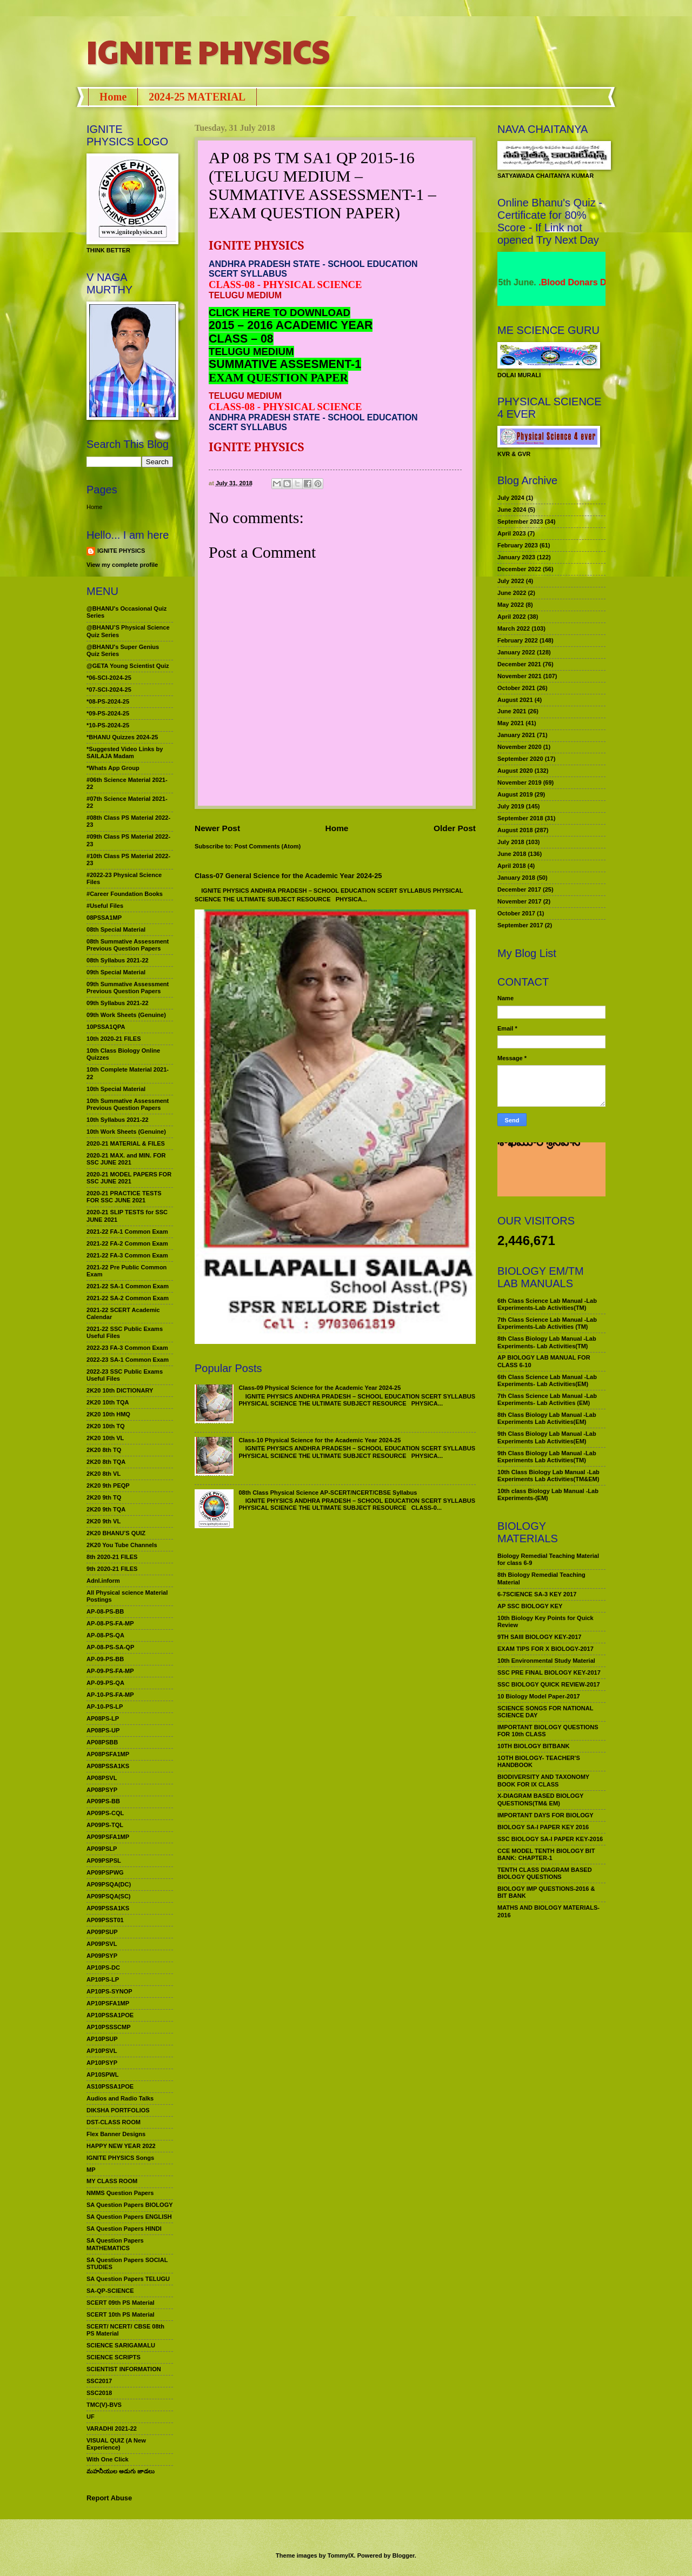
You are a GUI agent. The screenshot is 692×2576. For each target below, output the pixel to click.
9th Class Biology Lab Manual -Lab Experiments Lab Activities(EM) (546, 1437)
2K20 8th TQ (103, 1450)
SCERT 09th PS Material (120, 2302)
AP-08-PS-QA (105, 1635)
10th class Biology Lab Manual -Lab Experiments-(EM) (547, 1494)
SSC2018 (99, 2393)
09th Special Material (115, 972)
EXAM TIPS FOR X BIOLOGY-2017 (545, 1648)
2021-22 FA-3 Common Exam (127, 1255)
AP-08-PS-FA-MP (110, 1623)
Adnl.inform (103, 1580)
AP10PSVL (101, 2051)
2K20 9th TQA (105, 1509)
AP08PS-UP (102, 1730)
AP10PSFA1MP (107, 2003)
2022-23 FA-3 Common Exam (127, 1347)
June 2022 (511, 593)
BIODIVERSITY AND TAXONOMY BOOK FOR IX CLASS (543, 1780)
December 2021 (519, 664)
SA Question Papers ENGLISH (129, 2216)
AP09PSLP (101, 1848)
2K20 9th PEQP (108, 1485)
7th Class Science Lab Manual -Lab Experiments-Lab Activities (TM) (547, 1323)
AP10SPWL (102, 2074)
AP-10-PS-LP (104, 1706)
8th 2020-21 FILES (111, 1557)
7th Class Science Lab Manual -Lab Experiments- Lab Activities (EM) (547, 1399)
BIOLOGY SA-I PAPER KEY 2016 (543, 1827)
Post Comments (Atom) (268, 846)
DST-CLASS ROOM (113, 2122)
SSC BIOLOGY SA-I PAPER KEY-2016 (550, 1839)
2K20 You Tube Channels (121, 1545)
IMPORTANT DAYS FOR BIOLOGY (545, 1815)
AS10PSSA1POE (110, 2086)
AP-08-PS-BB (105, 1611)
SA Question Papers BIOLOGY (129, 2205)
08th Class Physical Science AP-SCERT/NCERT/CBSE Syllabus (327, 1492)
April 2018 (511, 865)
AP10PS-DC (103, 1967)
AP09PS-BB (103, 1801)
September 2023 (520, 521)
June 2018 (511, 854)
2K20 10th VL (105, 1438)
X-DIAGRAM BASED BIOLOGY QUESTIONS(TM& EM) (540, 1799)
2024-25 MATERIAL (197, 97)
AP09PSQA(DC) (108, 1884)
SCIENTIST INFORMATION (123, 2369)
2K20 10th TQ (105, 1426)
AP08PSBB (102, 1742)
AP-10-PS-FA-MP (110, 1694)
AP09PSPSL (103, 1860)
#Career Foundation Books (124, 894)
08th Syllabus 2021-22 (117, 960)
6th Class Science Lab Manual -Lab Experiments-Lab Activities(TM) (547, 1304)
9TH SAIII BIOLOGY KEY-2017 (539, 1637)
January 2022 (516, 652)
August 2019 (515, 794)
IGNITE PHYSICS (208, 50)
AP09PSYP (101, 1955)
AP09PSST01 (105, 1920)
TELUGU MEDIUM (251, 351)
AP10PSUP (102, 2039)
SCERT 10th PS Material (120, 2314)
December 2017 (519, 889)
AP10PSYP (101, 2062)
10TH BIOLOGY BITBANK (533, 1746)
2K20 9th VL (103, 1521)
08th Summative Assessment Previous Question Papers (127, 945)
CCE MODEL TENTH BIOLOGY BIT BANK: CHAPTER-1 (546, 1854)
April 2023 (511, 533)
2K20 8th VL (103, 1473)
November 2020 (519, 747)
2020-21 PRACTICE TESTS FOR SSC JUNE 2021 (124, 1196)
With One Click (107, 2459)
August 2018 (515, 830)
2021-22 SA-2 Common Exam (127, 1298)
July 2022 (510, 581)
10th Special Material (115, 1089)
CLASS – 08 (241, 338)
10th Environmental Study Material (546, 1660)
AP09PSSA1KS (107, 1908)
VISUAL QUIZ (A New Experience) (116, 2444)
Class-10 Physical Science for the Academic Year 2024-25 (319, 1440)
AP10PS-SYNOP (109, 1991)
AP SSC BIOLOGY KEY (529, 1606)
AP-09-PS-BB (105, 1659)
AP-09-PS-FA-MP (110, 1671)
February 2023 (517, 545)
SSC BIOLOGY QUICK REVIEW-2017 (548, 1684)
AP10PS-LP (102, 1979)
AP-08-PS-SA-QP (110, 1647)
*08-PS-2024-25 (107, 701)
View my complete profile (122, 564)
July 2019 (510, 806)
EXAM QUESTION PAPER (278, 377)
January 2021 (516, 735)
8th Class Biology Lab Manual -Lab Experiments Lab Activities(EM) (546, 1418)
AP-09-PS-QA (105, 1683)
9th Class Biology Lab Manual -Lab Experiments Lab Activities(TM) (546, 1456)
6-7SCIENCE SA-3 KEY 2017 (536, 1594)
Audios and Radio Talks (120, 2098)
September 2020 (520, 758)
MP (91, 2169)
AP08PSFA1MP (107, 1754)
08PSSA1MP (104, 917)
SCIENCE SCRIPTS (113, 2357)
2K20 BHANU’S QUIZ (115, 1533)
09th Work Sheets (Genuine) (126, 1015)
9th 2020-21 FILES (111, 1568)
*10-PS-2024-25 (107, 725)
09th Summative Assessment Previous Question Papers (127, 987)
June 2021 (511, 711)
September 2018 (520, 818)
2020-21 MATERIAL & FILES (125, 1143)
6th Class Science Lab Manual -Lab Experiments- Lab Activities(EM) (547, 1380)
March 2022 (513, 628)
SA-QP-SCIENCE (110, 2290)
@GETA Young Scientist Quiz (127, 666)
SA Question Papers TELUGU (128, 2279)
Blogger (403, 2555)
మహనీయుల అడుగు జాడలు (120, 2471)
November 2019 (519, 782)
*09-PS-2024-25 (107, 713)
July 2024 (510, 497)
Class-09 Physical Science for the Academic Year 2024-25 (319, 1387)
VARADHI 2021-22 (111, 2428)
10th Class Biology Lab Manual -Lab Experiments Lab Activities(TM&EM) (548, 1475)
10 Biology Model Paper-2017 (538, 1696)
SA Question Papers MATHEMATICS (115, 2244)
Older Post (455, 828)
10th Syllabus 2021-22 (117, 1119)
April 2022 (511, 616)
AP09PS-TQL (104, 1825)
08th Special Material (115, 929)
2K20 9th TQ (103, 1497)
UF (90, 2416)
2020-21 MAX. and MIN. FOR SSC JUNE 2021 (126, 1159)
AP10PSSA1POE (110, 2015)
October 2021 (516, 688)
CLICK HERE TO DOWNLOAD (279, 312)
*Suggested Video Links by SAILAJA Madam (124, 752)
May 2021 (510, 723)
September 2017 (520, 925)
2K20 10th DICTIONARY (119, 1390)
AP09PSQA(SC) (108, 1896)
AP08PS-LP (102, 1718)
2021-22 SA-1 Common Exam (127, 1286)
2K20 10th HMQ (108, 1414)
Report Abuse (109, 2498)
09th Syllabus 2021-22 (117, 1003)
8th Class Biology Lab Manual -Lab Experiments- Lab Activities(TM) (546, 1342)
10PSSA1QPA (105, 1026)
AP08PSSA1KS (107, 1766)
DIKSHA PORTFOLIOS (118, 2110)
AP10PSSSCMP (108, 2027)
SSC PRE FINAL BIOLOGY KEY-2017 (549, 1672)
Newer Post (217, 828)
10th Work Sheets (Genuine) (126, 1131)
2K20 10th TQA (107, 1402)
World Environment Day (536, 282)
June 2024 (511, 509)
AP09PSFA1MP (107, 1837)
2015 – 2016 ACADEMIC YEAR (290, 325)
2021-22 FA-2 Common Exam (127, 1243)
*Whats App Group (112, 768)
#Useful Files (104, 905)
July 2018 (510, 842)
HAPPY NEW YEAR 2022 (121, 2146)
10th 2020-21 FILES (113, 1038)
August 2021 (515, 700)
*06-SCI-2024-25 (108, 677)
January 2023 (516, 557)
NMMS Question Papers (120, 2193)
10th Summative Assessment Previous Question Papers (127, 1104)
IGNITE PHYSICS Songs (120, 2158)
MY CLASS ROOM (111, 2181)
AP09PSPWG (105, 1872)
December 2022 (519, 569)
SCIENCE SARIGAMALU (120, 2345)
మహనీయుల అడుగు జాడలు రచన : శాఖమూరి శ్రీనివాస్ (544, 1159)
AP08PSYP (101, 1790)
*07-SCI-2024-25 (108, 689)
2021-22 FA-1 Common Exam (127, 1231)
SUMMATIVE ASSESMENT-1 (285, 364)
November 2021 (519, 676)
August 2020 (515, 770)
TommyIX (341, 2555)
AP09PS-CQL (105, 1813)
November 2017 (519, 901)
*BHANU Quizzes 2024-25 (122, 737)
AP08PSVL (101, 1778)
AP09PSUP (102, 1932)
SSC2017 (99, 2381)
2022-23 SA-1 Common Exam (127, 1359)
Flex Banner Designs (115, 2134)
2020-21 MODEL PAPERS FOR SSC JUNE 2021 (128, 1178)
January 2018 (516, 877)
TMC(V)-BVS (104, 2404)
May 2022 (510, 604)
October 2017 (516, 913)
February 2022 (517, 640)
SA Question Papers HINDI (124, 2228)
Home (113, 97)
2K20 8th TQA (105, 1461)
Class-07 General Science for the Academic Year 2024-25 (288, 876)
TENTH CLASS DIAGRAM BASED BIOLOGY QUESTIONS (544, 1873)
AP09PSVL (101, 1944)
